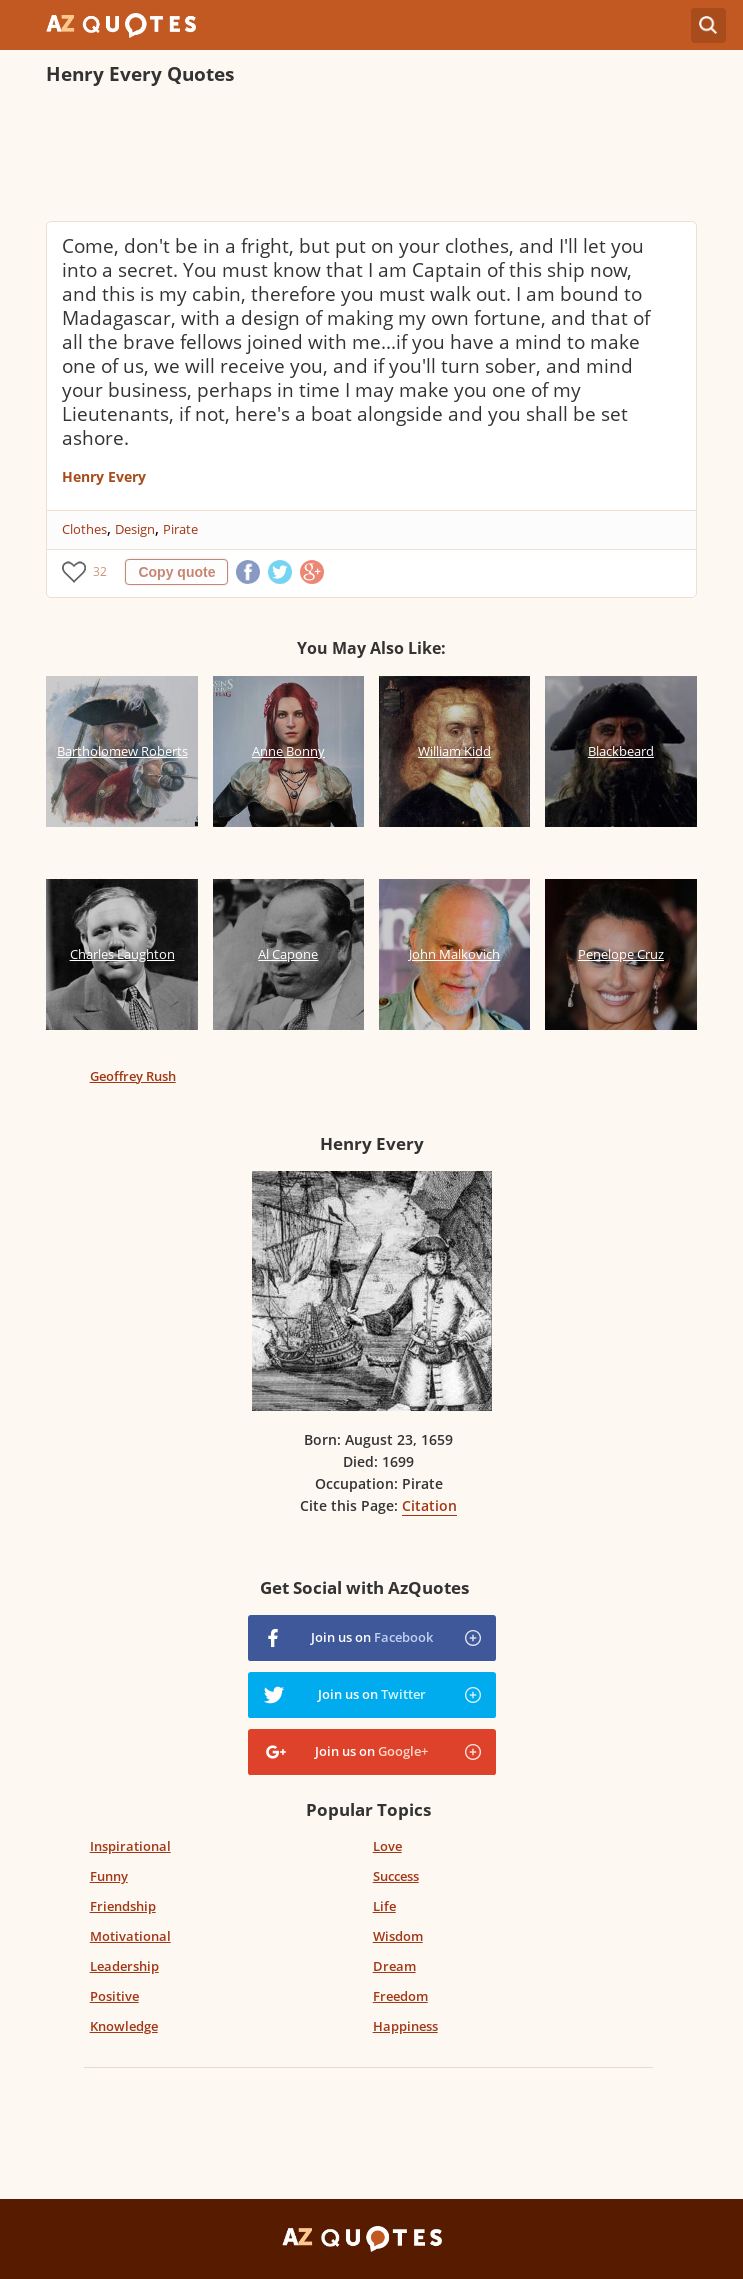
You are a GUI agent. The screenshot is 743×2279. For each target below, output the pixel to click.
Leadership (124, 1966)
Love (387, 1846)
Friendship (123, 1906)
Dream (394, 1966)
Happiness (405, 2026)
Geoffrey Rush (133, 1076)
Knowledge (124, 2026)
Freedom (400, 1996)
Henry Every (104, 476)
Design (135, 529)
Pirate (180, 529)
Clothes (84, 529)
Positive (114, 1996)
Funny (109, 1876)
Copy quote (176, 572)
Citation (429, 1505)
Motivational (130, 1936)
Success (396, 1876)
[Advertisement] (371, 156)
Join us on (372, 1637)
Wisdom (398, 1936)
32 (100, 571)
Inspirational (130, 1846)
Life (384, 1906)
